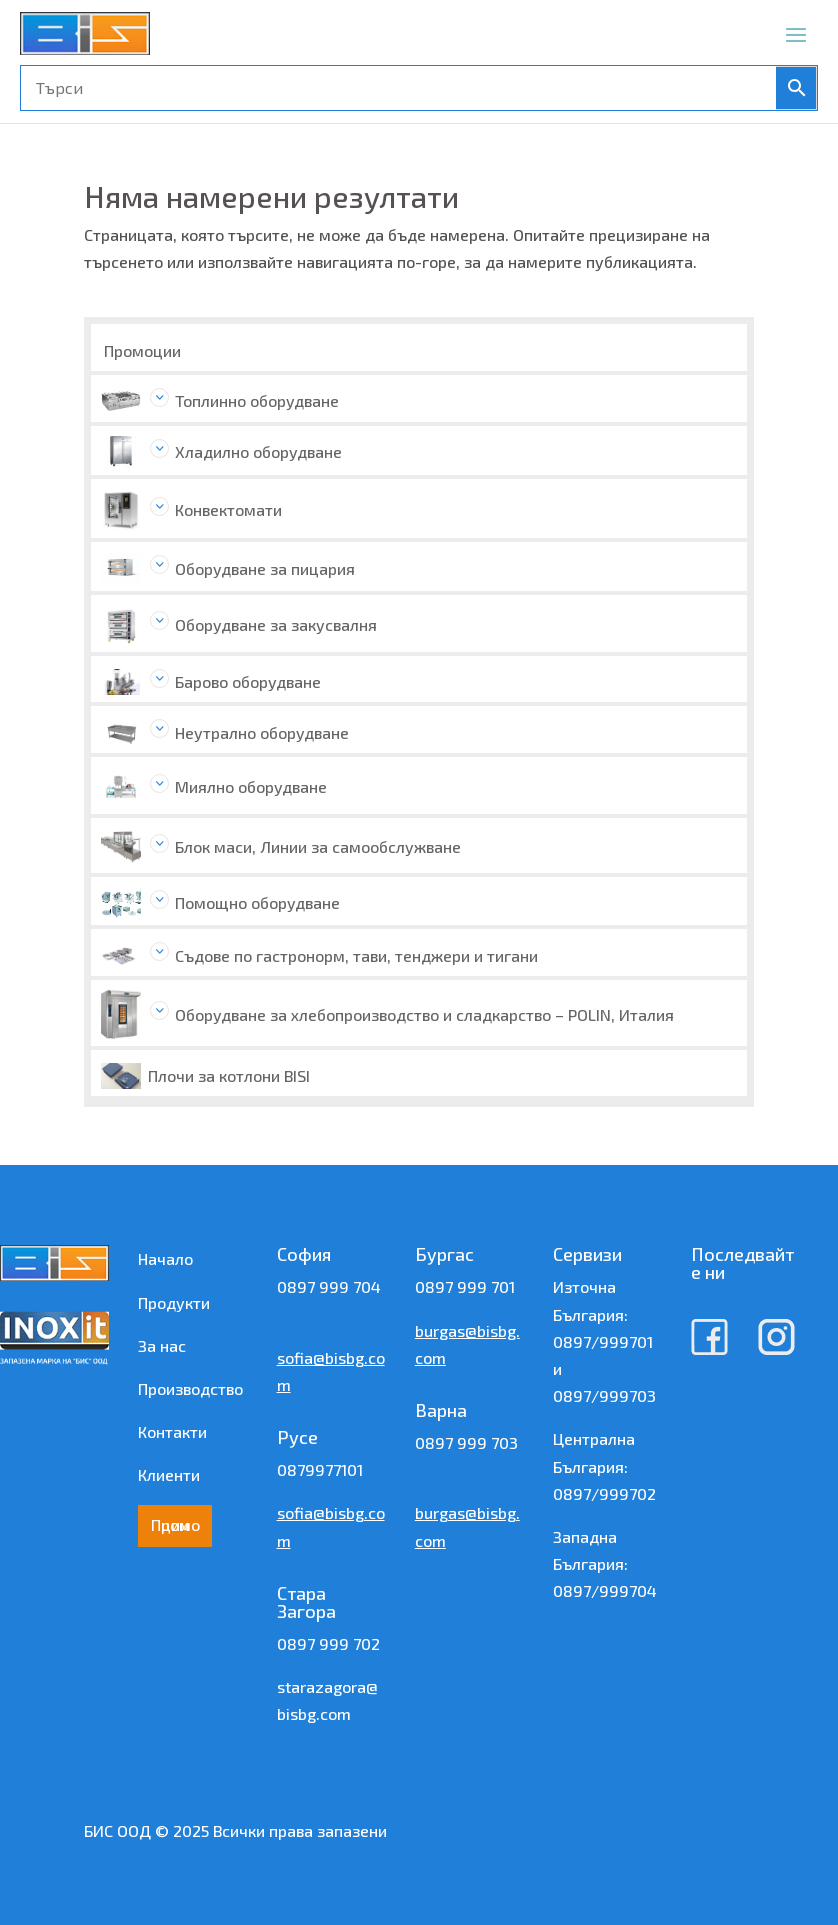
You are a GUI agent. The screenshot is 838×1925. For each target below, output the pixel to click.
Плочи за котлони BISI (229, 1075)
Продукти (174, 1302)
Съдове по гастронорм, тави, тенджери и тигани (356, 955)
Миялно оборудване (251, 786)
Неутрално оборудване (262, 732)
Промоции (142, 350)
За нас (162, 1345)
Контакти (172, 1431)
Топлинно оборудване (257, 400)
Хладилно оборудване (258, 451)
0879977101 (320, 1469)
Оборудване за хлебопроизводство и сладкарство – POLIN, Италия (424, 1014)
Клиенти (169, 1474)
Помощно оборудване (257, 902)
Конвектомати (228, 509)
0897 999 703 (466, 1442)
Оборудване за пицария (265, 568)
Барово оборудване (248, 681)
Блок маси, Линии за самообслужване (318, 846)
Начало (165, 1258)
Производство (190, 1388)
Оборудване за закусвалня (276, 624)
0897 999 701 (465, 1286)
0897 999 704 (329, 1286)
